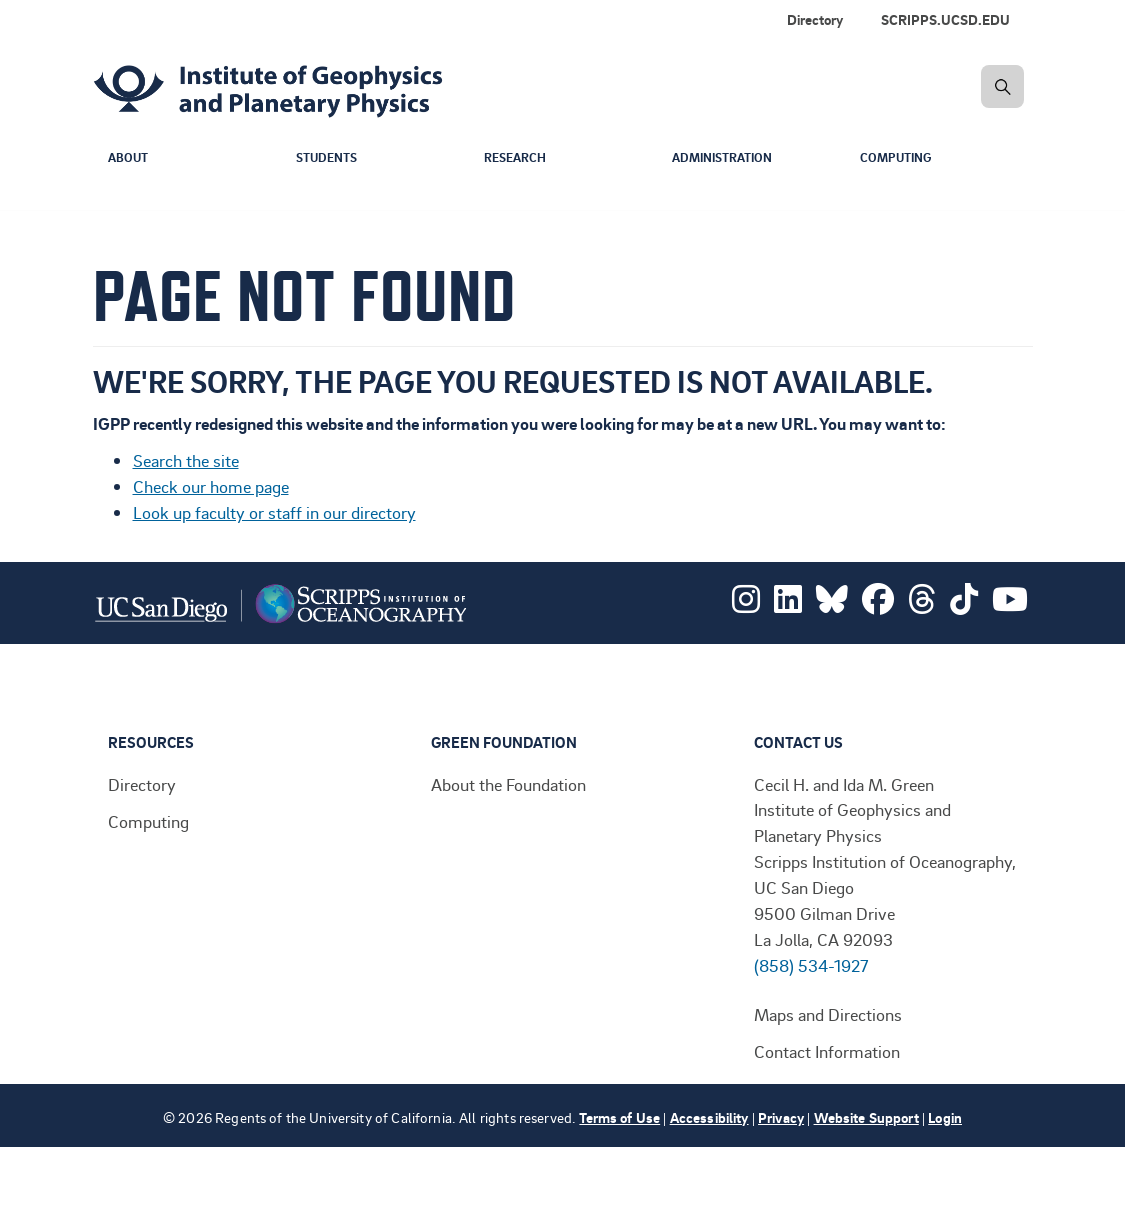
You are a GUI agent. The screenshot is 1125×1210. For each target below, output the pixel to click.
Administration (727, 158)
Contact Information (827, 1051)
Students (330, 158)
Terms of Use (619, 1117)
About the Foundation (508, 784)
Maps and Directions (828, 1014)
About (129, 158)
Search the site (186, 460)
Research (517, 158)
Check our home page (211, 486)
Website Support (866, 1117)
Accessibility (709, 1117)
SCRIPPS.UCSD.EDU (945, 19)
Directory (815, 19)
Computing (898, 158)
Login (945, 1117)
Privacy (781, 1117)
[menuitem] (949, 20)
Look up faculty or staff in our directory (274, 512)
